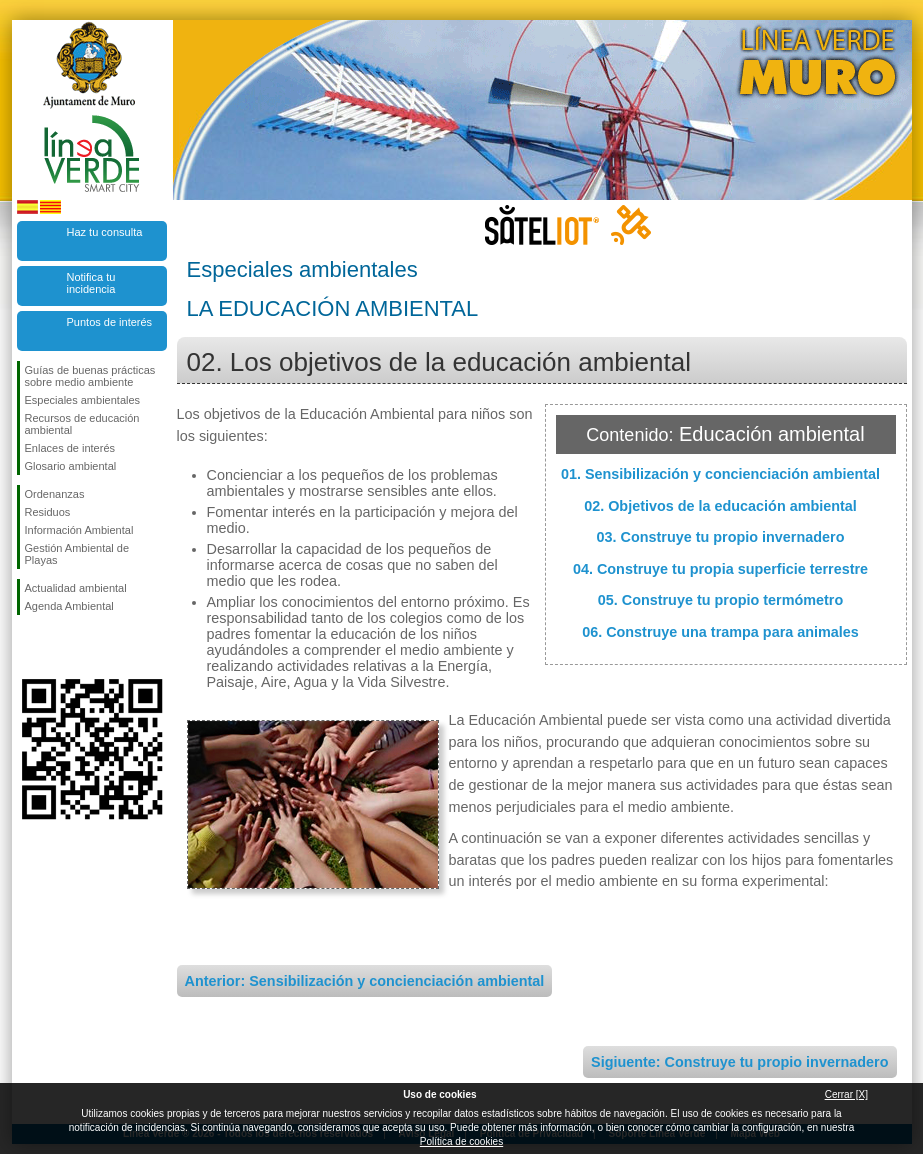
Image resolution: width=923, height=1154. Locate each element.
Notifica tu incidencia (91, 283)
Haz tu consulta (105, 232)
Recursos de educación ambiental (82, 424)
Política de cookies (461, 1141)
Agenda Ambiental (69, 606)
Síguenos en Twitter (62, 647)
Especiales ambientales (83, 400)
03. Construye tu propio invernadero (721, 537)
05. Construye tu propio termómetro (720, 600)
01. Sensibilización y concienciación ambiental (720, 474)
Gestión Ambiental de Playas (77, 554)
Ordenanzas (55, 494)
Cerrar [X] (846, 1094)
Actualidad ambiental (76, 588)
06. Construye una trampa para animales (720, 632)
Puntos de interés (110, 322)
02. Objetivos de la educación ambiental (720, 506)
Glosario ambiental (71, 466)
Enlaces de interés (70, 448)
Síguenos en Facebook (29, 647)
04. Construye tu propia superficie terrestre (720, 569)
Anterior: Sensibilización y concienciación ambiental (365, 981)
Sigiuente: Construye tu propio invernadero (739, 1062)
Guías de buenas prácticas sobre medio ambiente (90, 376)
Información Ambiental (79, 530)
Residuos (48, 512)
